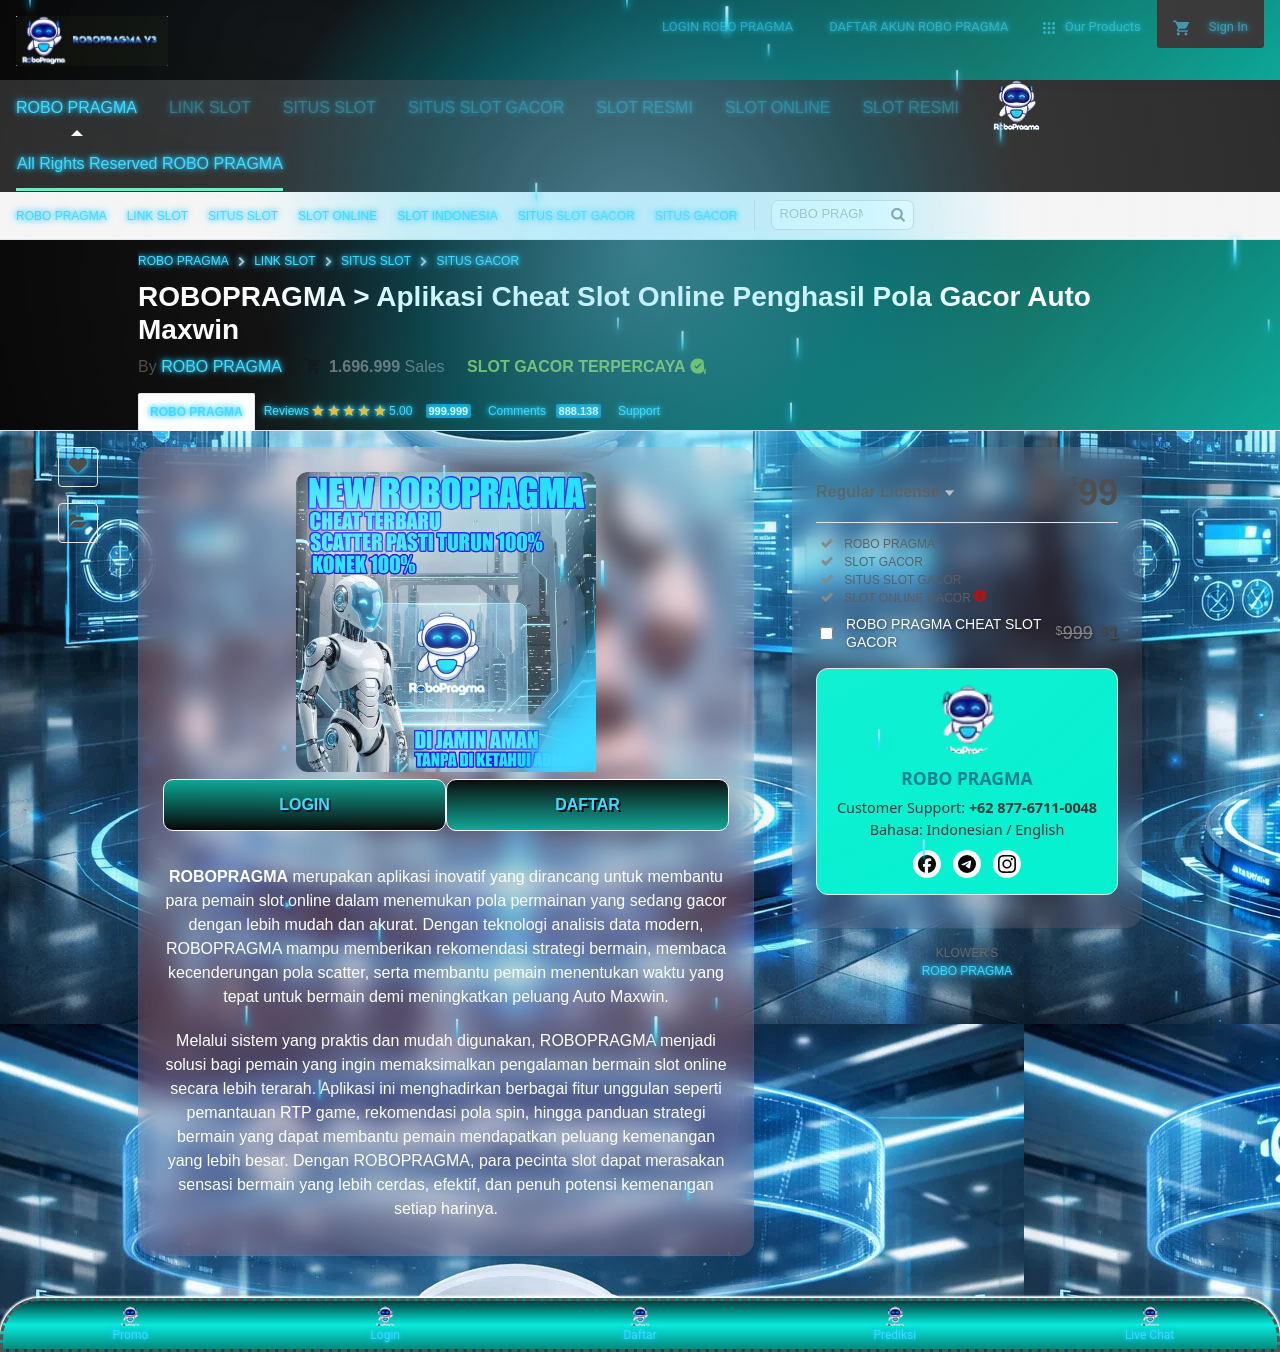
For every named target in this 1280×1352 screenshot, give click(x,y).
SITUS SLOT (243, 216)
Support (639, 411)
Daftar (639, 1324)
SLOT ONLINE (337, 216)
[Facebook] (927, 864)
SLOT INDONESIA (447, 216)
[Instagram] (1007, 864)
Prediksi (894, 1324)
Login (385, 1324)
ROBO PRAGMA (61, 216)
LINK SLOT (157, 216)
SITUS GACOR (696, 216)
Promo (131, 1324)
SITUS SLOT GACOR (576, 216)
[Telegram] (967, 864)
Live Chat (1149, 1324)
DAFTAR (587, 804)
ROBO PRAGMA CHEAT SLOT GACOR (982, 633)
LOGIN (304, 804)
